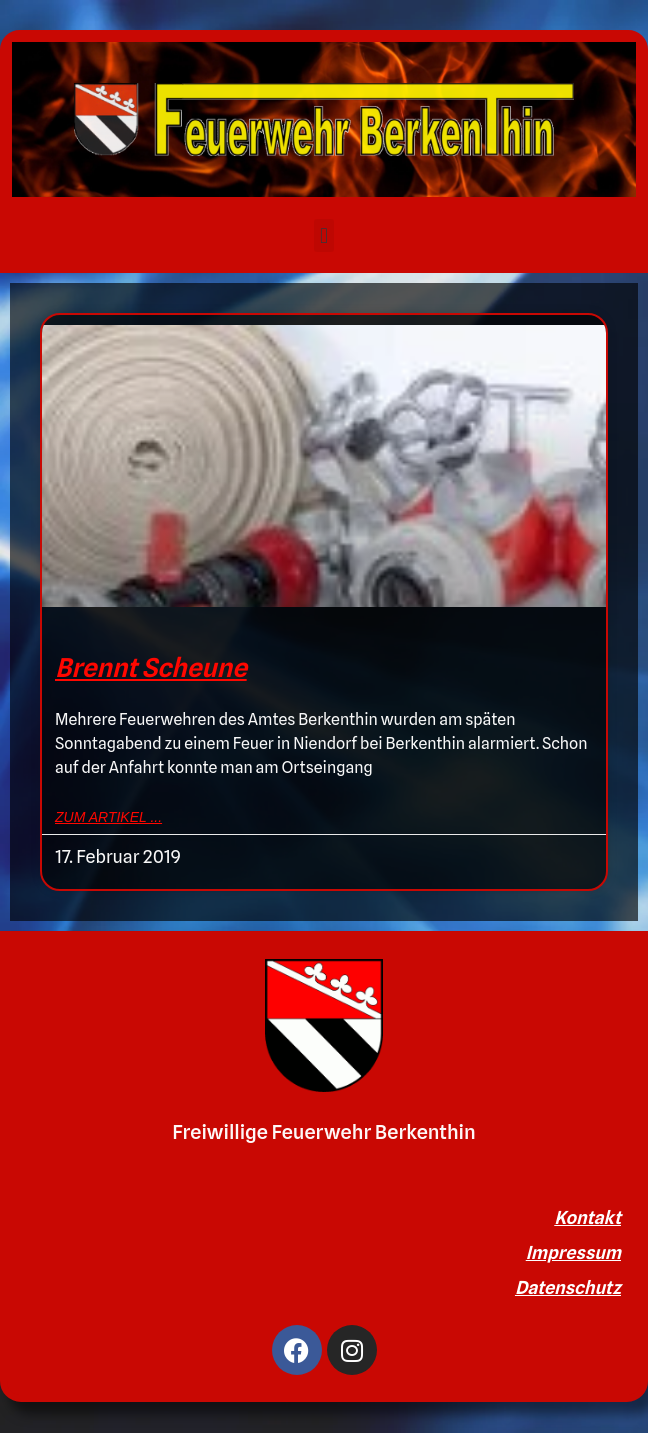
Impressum (573, 1252)
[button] (323, 235)
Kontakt (587, 1217)
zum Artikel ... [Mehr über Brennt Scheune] (108, 817)
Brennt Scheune (151, 667)
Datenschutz (568, 1287)
